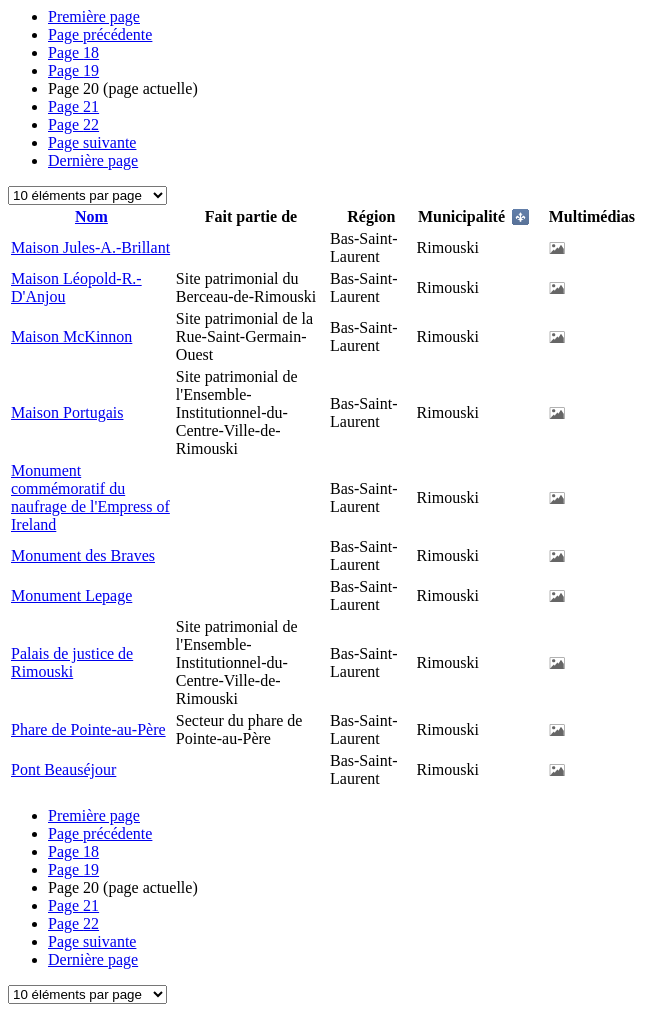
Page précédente (100, 34)
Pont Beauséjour (63, 769)
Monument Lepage (71, 595)
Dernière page (93, 160)
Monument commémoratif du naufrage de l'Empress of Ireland (90, 497)
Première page (94, 16)
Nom (91, 216)
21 (73, 106)
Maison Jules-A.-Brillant (90, 247)
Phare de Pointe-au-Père (88, 729)
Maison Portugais (67, 412)
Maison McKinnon (71, 336)
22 (73, 124)
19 (73, 70)
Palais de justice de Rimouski (72, 662)
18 (73, 52)
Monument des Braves (83, 555)
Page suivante (92, 142)
